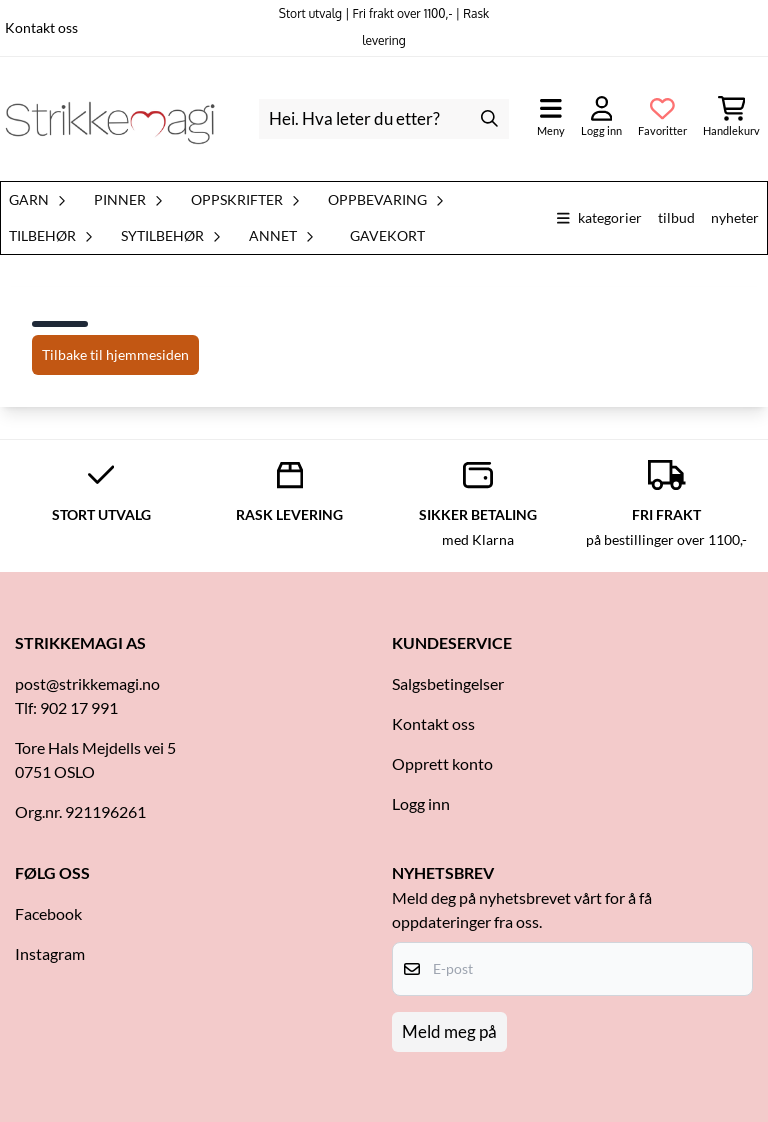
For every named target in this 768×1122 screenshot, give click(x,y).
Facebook (48, 913)
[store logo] (110, 119)
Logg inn (421, 803)
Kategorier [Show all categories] (599, 217)
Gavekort (387, 236)
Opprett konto (442, 763)
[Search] (489, 119)
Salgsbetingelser (448, 683)
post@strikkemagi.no (87, 683)
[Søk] (384, 119)
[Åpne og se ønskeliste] (662, 118)
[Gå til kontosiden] (601, 118)
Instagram (50, 953)
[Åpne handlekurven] (731, 118)
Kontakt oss (41, 27)
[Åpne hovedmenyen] (551, 118)
